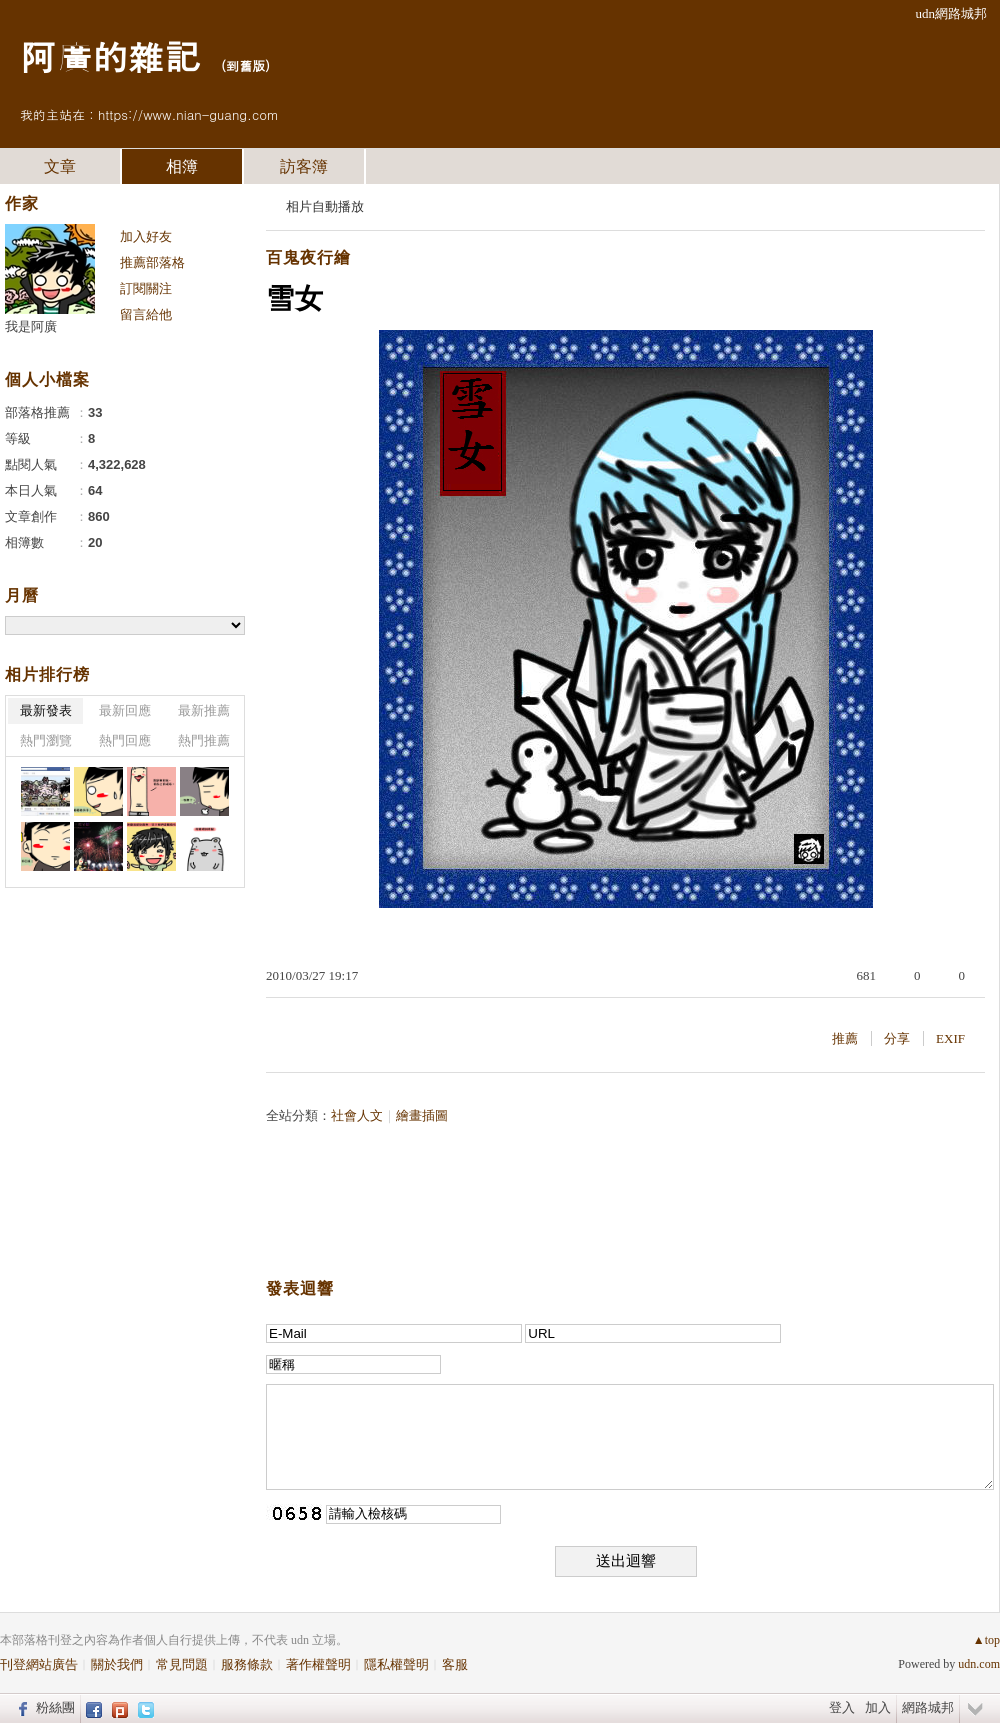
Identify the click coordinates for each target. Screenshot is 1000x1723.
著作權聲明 (318, 1664)
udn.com (979, 1664)
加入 (878, 1707)
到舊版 (245, 65)
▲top (986, 1640)
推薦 (845, 1038)
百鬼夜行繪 (308, 257)
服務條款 (247, 1664)
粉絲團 (55, 1707)
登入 (842, 1707)
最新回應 (125, 710)
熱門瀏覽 (46, 740)
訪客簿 (304, 166)
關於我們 (117, 1664)
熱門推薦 (204, 740)
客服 (455, 1664)
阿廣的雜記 (110, 55)
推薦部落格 (152, 262)
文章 (60, 166)
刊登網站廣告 (39, 1664)
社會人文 (357, 1115)
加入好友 (146, 236)
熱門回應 (125, 740)
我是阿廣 (31, 326)
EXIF (950, 1038)
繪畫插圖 (422, 1115)
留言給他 (146, 314)
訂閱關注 (146, 288)
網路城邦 (928, 1707)
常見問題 (182, 1664)
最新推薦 (204, 710)
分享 (897, 1038)
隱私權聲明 (396, 1664)
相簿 (182, 166)
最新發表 (46, 710)
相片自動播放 (325, 206)
